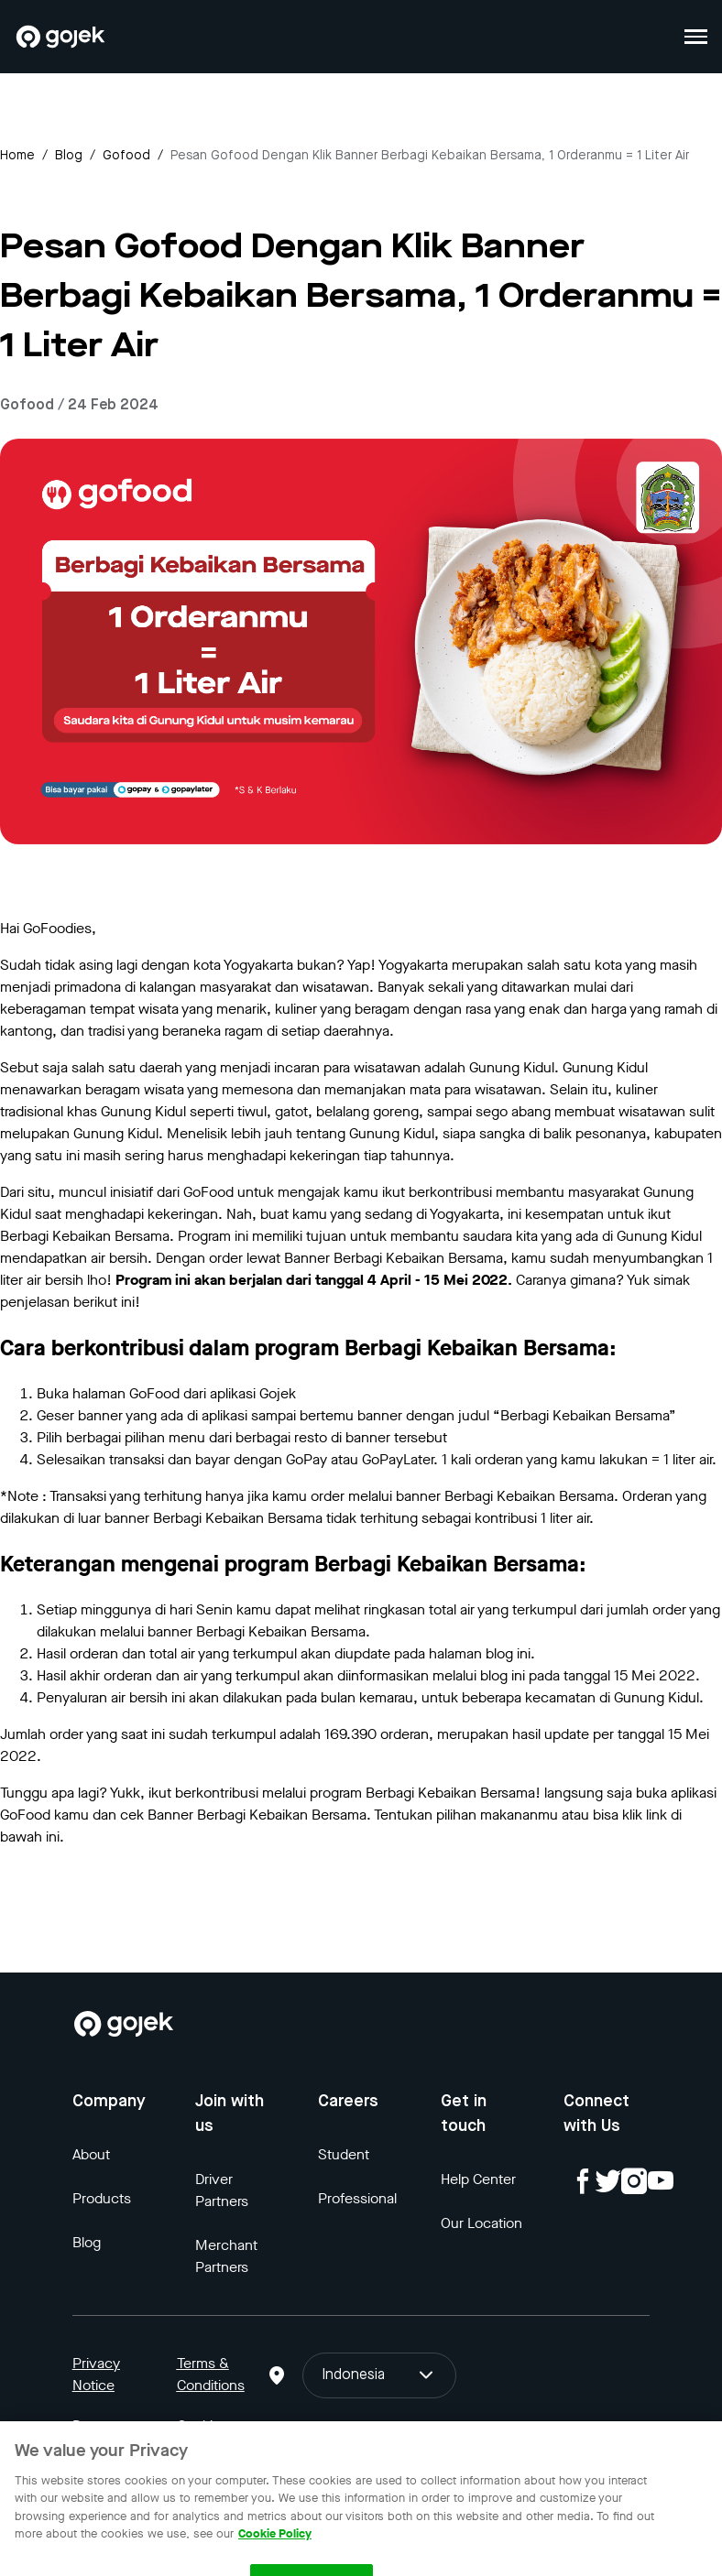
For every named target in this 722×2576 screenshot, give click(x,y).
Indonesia (379, 2375)
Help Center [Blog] (478, 2179)
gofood (126, 155)
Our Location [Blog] (481, 2223)
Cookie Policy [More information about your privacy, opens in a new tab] (275, 2541)
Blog (68, 155)
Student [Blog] (343, 2154)
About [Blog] (91, 2154)
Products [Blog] (101, 2198)
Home (17, 155)
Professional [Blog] (357, 2198)
